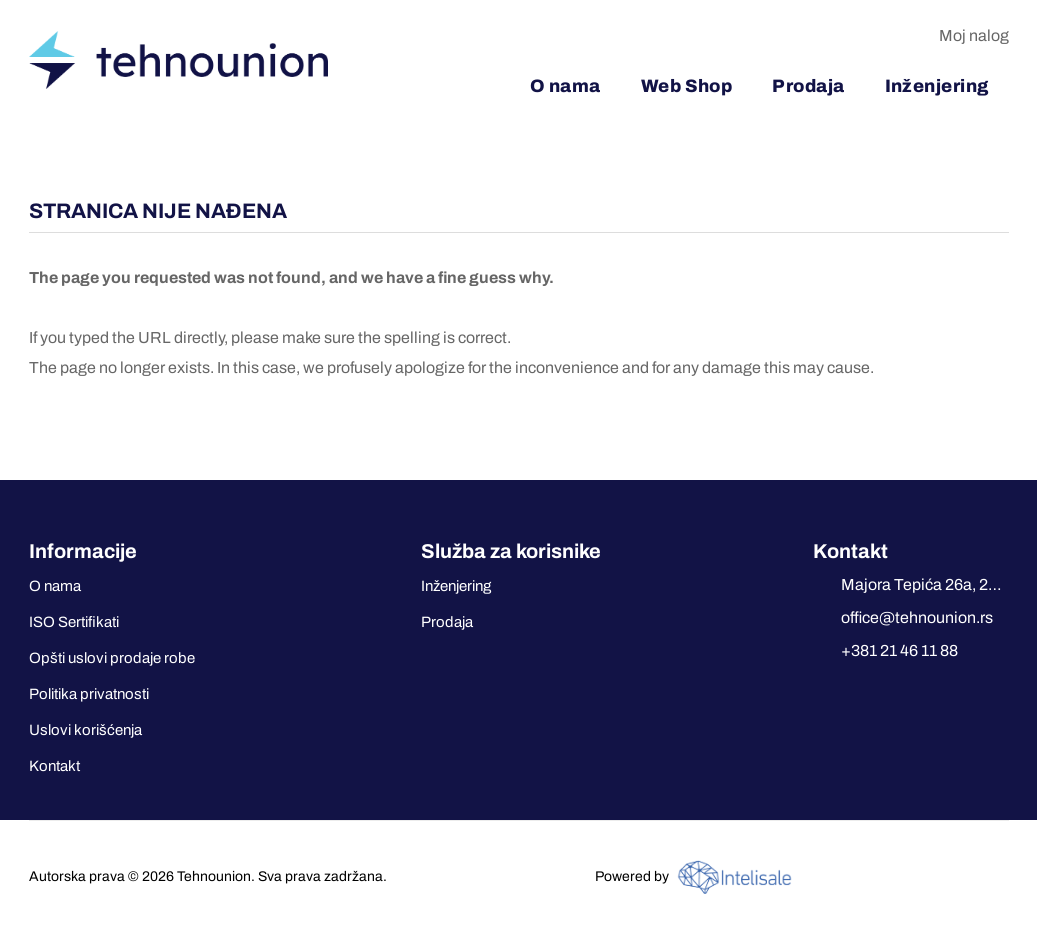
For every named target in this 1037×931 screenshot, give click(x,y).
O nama (55, 586)
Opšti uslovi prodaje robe (112, 658)
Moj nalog (974, 35)
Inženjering (456, 586)
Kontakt (54, 766)
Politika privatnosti (89, 694)
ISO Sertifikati (74, 622)
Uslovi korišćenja (85, 730)
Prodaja (447, 622)
